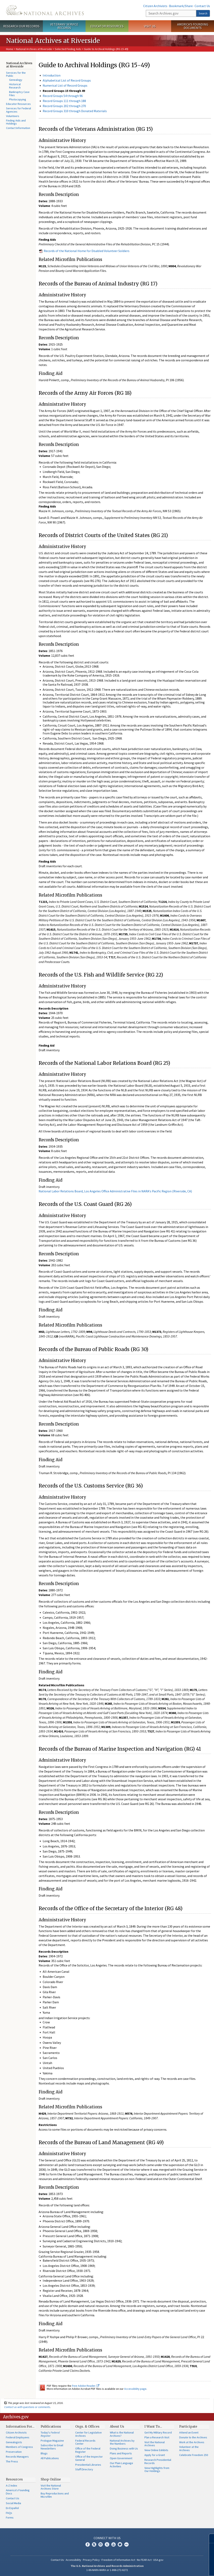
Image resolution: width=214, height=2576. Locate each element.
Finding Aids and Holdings (16, 122)
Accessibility (73, 2560)
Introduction (51, 75)
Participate (188, 2426)
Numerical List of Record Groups (65, 85)
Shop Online (51, 2479)
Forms (10, 2517)
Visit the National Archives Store (51, 2487)
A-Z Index (11, 2485)
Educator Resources (107, 26)
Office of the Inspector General (89, 2458)
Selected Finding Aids (68, 49)
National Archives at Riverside (34, 49)
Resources (14, 2479)
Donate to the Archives (193, 2437)
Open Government (121, 2458)
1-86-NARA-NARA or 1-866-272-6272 (107, 2570)
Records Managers (17, 2456)
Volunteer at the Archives (189, 2448)
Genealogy (15, 80)
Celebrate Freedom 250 (193, 2455)
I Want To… (153, 2426)
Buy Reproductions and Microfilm (55, 2495)
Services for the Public (16, 74)
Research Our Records (21, 26)
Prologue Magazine (52, 2440)
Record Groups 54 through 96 (63, 96)
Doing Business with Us (124, 2448)
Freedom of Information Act (118, 2560)
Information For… (20, 2426)
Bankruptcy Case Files (19, 93)
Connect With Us (107, 2538)
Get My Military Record (158, 2432)
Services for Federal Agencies (18, 109)
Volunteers (12, 116)
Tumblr (107, 2544)
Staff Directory (84, 2469)
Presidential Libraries (88, 2464)
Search (203, 13)
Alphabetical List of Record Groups (67, 80)
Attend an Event (188, 2432)
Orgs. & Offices (87, 2426)
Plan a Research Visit (156, 2437)
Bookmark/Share (181, 6)
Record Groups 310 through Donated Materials (75, 111)
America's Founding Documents (192, 26)
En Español (12, 2508)
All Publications (50, 2458)
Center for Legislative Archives (88, 2434)
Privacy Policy (91, 2560)
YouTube (113, 2544)
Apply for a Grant (154, 2455)
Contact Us (202, 6)
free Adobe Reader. (85, 2386)
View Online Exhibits (156, 2450)
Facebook (87, 2544)
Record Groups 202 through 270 (64, 106)
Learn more (178, 2569)
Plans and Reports (121, 2453)
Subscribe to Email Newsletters (52, 2446)
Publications (51, 2426)
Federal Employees (17, 2437)
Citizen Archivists (155, 6)
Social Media (13, 2503)
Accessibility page (135, 2389)
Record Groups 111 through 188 (64, 101)
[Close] (209, 2538)
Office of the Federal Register (87, 2450)
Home (9, 49)
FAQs (9, 2513)
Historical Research (15, 85)
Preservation (14, 2452)
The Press (12, 2461)
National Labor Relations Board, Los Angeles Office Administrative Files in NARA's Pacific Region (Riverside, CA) (115, 1191)
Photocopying (17, 99)
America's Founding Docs (18, 2491)
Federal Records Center (85, 2442)
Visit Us (150, 26)
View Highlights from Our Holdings (156, 2469)
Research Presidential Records (157, 2461)
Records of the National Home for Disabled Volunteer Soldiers (84, 251)
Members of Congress (19, 2447)
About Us (117, 2426)
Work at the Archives (191, 2442)
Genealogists (14, 2442)
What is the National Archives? (122, 2434)
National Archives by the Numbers (122, 2442)
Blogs (44, 2453)
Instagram (100, 2544)
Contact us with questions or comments (27, 2407)
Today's (50, 2434)
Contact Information (18, 128)
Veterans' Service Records (64, 26)
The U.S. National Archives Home (45, 10)
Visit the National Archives (154, 2443)
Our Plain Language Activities (121, 2464)
